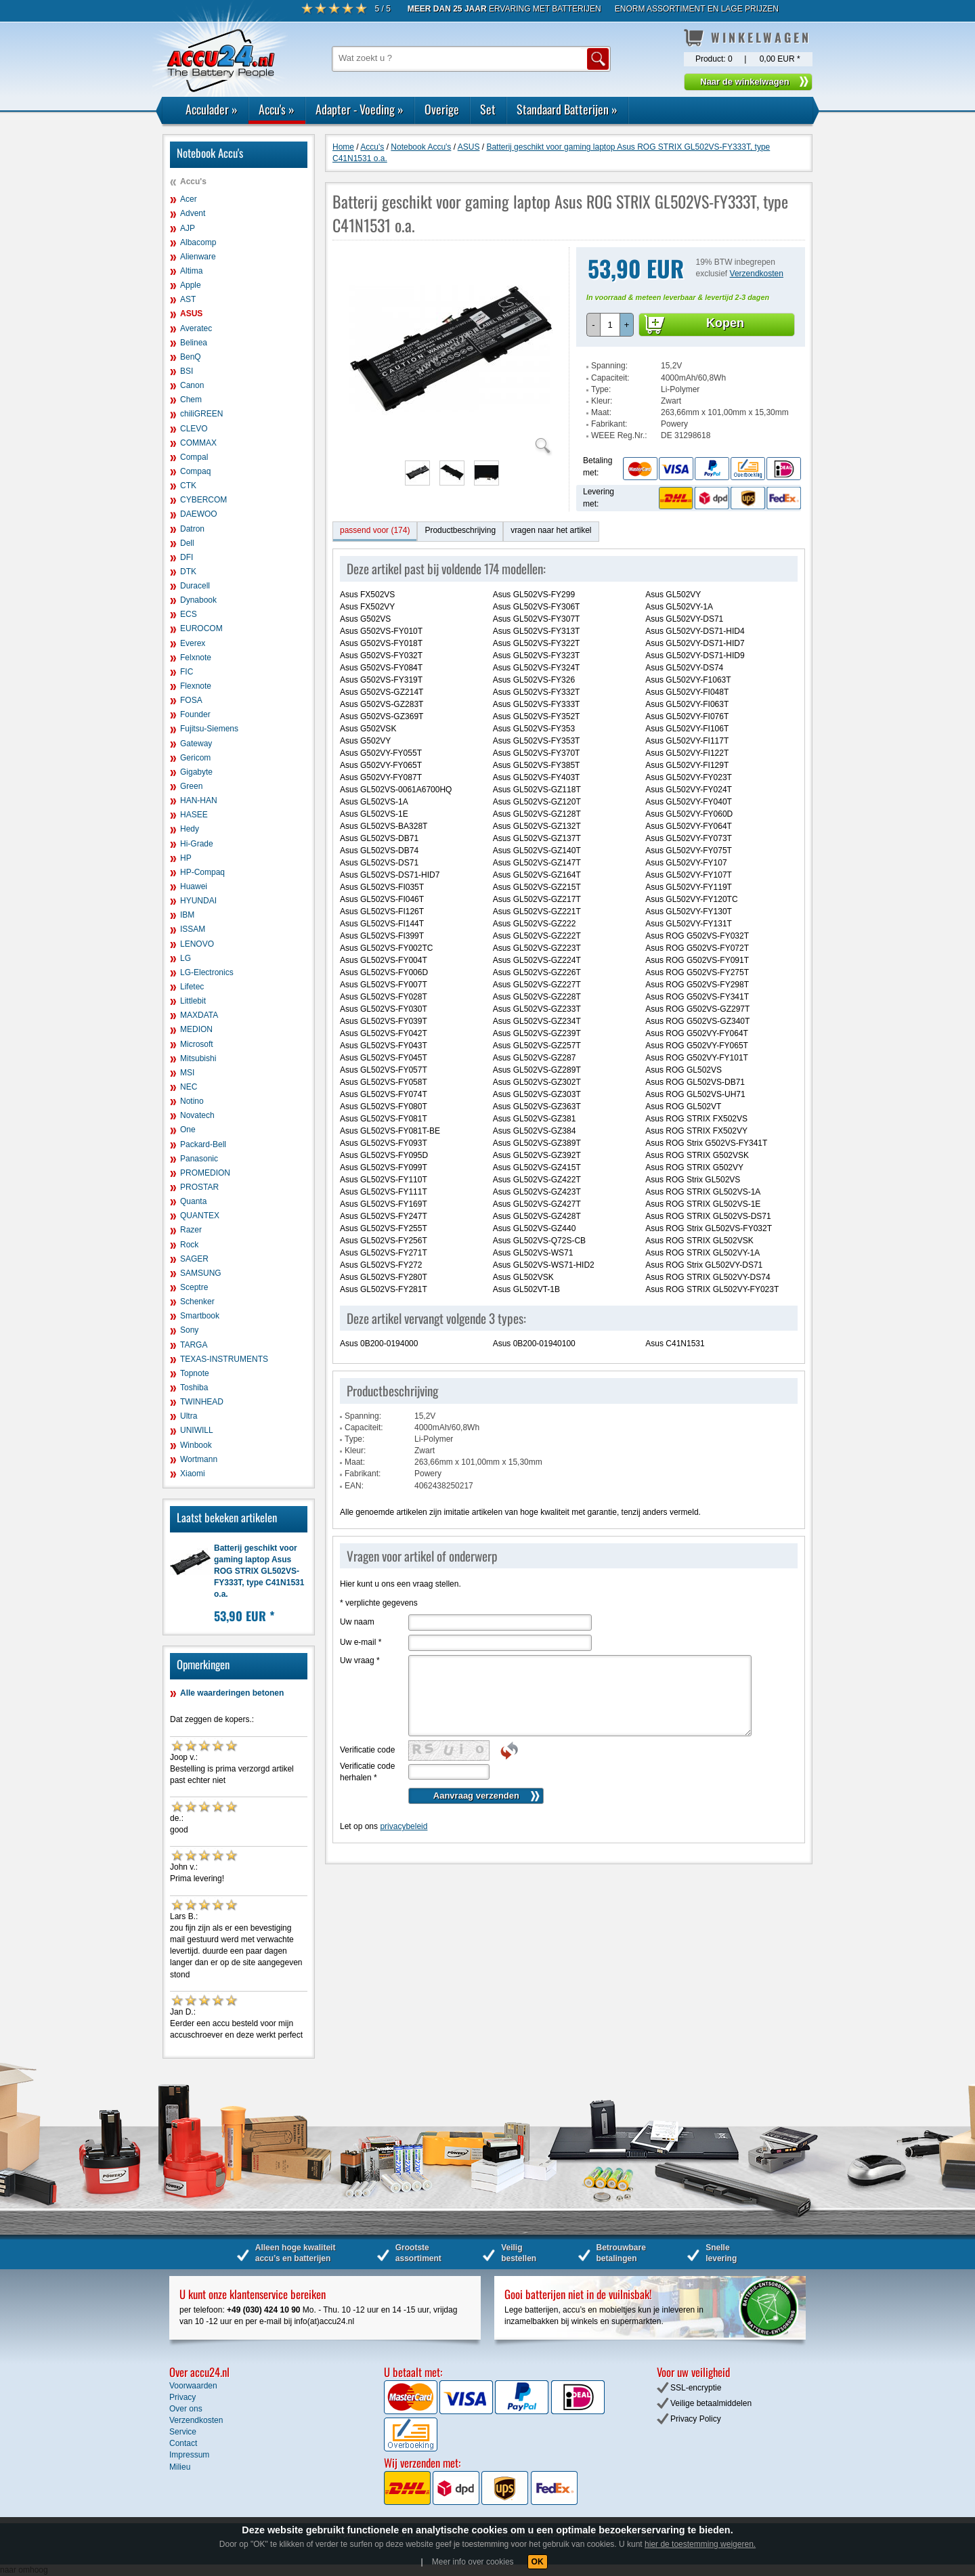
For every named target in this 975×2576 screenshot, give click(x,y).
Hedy (189, 829)
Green (191, 786)
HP (186, 858)
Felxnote (195, 657)
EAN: (354, 1485)
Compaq (195, 471)
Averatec (196, 328)
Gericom (195, 758)
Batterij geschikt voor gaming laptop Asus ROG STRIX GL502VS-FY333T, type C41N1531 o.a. (259, 1571)
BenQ (190, 357)
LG (185, 958)
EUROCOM (201, 628)
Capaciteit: (610, 378)
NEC (188, 1087)
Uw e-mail (360, 1642)
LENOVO (197, 944)
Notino (192, 1101)
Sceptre (194, 1287)
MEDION (196, 1029)
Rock (189, 1244)
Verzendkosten (756, 273)
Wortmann (198, 1459)
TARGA (193, 1345)
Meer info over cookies (473, 2562)
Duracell (195, 586)
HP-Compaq (202, 872)
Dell (187, 543)
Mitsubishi (198, 1058)
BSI (186, 371)
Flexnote (195, 686)
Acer (188, 199)
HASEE (194, 814)
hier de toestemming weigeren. (700, 2544)
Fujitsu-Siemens (209, 728)
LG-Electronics (207, 972)
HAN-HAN (198, 800)
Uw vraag (360, 1660)
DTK (188, 571)
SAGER (194, 1259)
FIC (186, 672)
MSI (187, 1072)
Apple (190, 285)
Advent (192, 213)
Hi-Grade (196, 844)
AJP (187, 228)
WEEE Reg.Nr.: (619, 435)
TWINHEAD (201, 1402)
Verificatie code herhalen (367, 1771)
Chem (191, 399)
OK (538, 2562)
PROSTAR (199, 1187)
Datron (192, 529)
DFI (186, 557)
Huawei (193, 886)
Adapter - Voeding (360, 109)
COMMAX (198, 443)
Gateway (196, 743)
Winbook (196, 1445)
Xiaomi (192, 1473)
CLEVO (194, 428)
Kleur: (601, 401)
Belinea (193, 342)
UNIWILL (196, 1430)
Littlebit (193, 1001)
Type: (601, 389)
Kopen (725, 323)
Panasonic (199, 1158)
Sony (189, 1330)
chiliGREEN (201, 413)
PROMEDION (205, 1173)
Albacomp (198, 242)
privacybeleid (403, 1826)
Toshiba (194, 1387)
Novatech (197, 1115)
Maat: (601, 412)
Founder (195, 714)
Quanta (193, 1201)
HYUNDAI (198, 900)
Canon (192, 385)
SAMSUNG (200, 1273)
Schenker (197, 1301)
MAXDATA (199, 1015)
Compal (194, 457)
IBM (187, 915)
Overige (442, 109)
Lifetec (192, 986)
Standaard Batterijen (567, 109)
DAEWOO (198, 514)
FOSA (191, 700)
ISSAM (192, 929)
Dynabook (198, 600)
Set (488, 109)
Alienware (198, 256)
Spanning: (609, 365)
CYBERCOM (203, 500)
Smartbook (199, 1316)
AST (188, 299)
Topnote (194, 1373)
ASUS (191, 313)
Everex (192, 643)
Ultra (188, 1416)
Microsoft (196, 1044)
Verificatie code (367, 1750)
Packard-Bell (203, 1144)
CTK (188, 485)
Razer (191, 1230)
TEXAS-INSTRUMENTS (224, 1359)
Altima (191, 271)
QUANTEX (199, 1215)
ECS (188, 614)
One (188, 1129)
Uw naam (357, 1622)
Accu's (277, 109)
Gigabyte (196, 772)
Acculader (212, 109)
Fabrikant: (609, 424)
